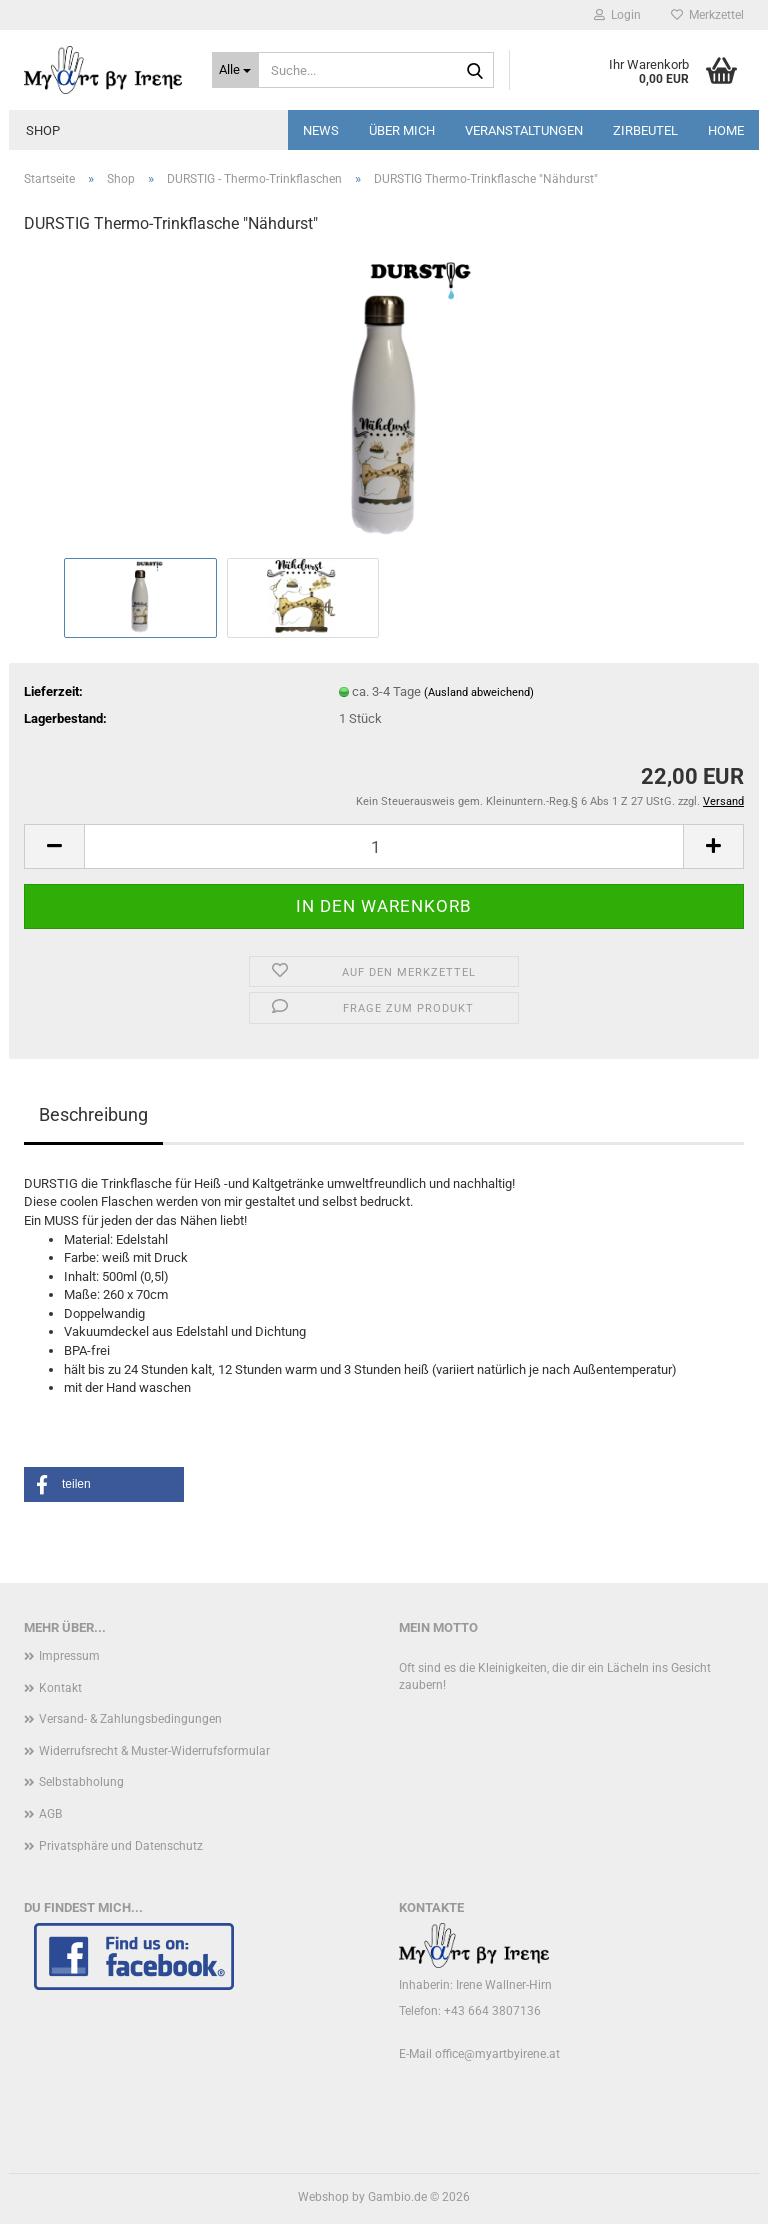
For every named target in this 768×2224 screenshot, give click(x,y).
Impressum (69, 1656)
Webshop (323, 2197)
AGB (50, 1814)
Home (726, 130)
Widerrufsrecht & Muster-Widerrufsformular (154, 1751)
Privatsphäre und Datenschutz (121, 1846)
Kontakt (60, 1688)
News (321, 130)
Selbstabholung (81, 1782)
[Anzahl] (384, 846)
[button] (54, 846)
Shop (43, 130)
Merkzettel (707, 15)
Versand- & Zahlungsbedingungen (130, 1719)
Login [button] (617, 15)
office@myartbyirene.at (497, 2054)
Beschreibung (93, 1114)
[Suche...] (236, 70)
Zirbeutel (645, 130)
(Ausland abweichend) (479, 692)
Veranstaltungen (524, 130)
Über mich (402, 130)
